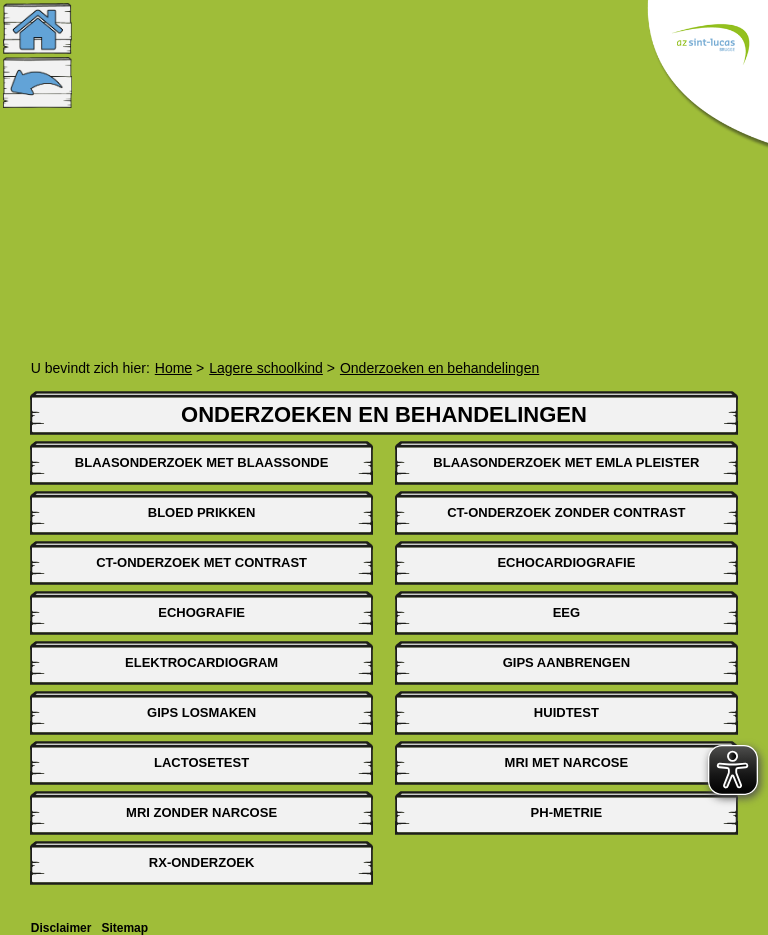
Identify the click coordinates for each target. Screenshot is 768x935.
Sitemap (124, 928)
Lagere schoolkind (266, 368)
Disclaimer (61, 928)
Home (173, 368)
